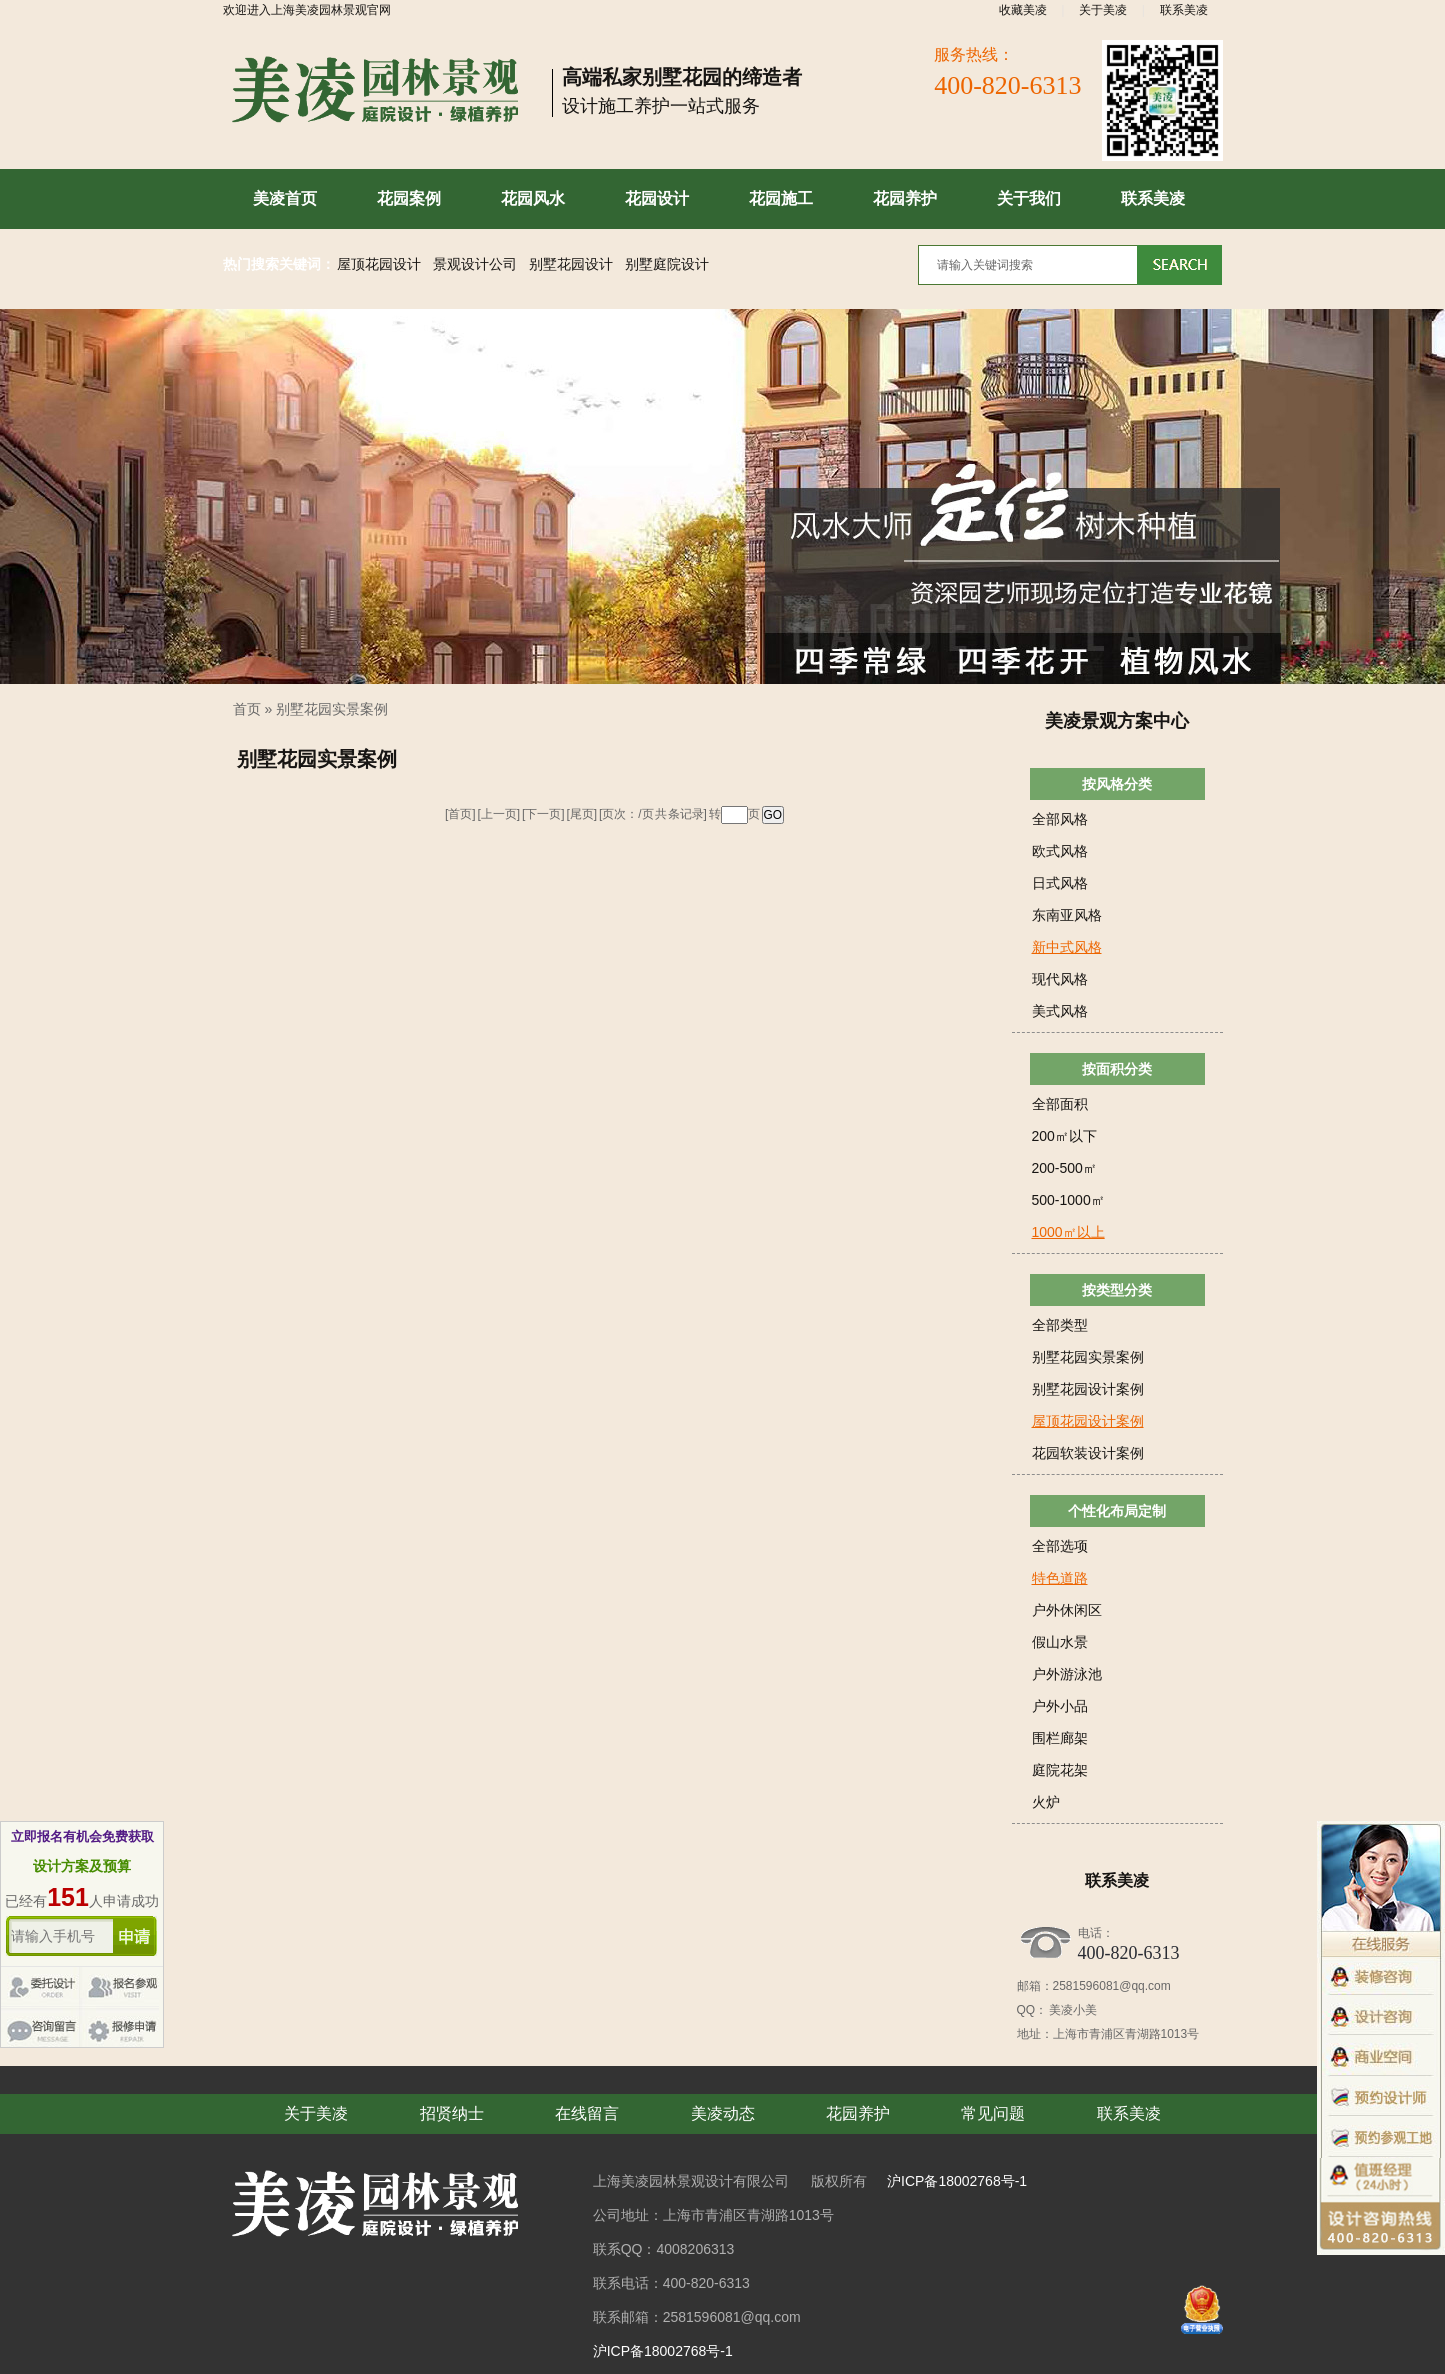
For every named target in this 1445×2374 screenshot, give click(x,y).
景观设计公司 (475, 264)
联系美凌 (1184, 10)
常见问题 (993, 2113)
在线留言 (587, 2113)
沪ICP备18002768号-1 (957, 2181)
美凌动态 (723, 2113)
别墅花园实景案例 (332, 709)
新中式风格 (1067, 947)
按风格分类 (1117, 784)
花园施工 (781, 198)
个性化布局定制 (1117, 1511)
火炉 (1046, 1802)
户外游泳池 (1067, 1674)
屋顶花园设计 (379, 264)
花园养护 (905, 198)
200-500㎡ (1064, 1168)
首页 (247, 709)
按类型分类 (1117, 1290)
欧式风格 (1060, 851)
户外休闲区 (1067, 1610)
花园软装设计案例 (1088, 1453)
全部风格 (1060, 819)
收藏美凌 (1023, 10)
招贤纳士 (452, 2113)
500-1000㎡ (1068, 1200)
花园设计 (657, 198)
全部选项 (1060, 1546)
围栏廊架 (1060, 1738)
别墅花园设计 (571, 264)
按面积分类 (1117, 1069)
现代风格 (1060, 979)
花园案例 (409, 198)
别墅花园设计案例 (1088, 1389)
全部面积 (1060, 1104)
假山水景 (1060, 1642)
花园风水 (533, 198)
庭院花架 (1060, 1770)
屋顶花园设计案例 (1088, 1421)
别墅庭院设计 (667, 264)
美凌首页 (285, 198)
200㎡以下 (1064, 1136)
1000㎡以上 (1068, 1232)
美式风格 (1060, 1011)
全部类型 (1060, 1325)
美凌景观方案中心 (1117, 721)
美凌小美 (1072, 2010)
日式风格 (1060, 883)
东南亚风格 (1067, 915)
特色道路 (1060, 1578)
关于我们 (1029, 198)
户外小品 (1060, 1706)
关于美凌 (1103, 10)
